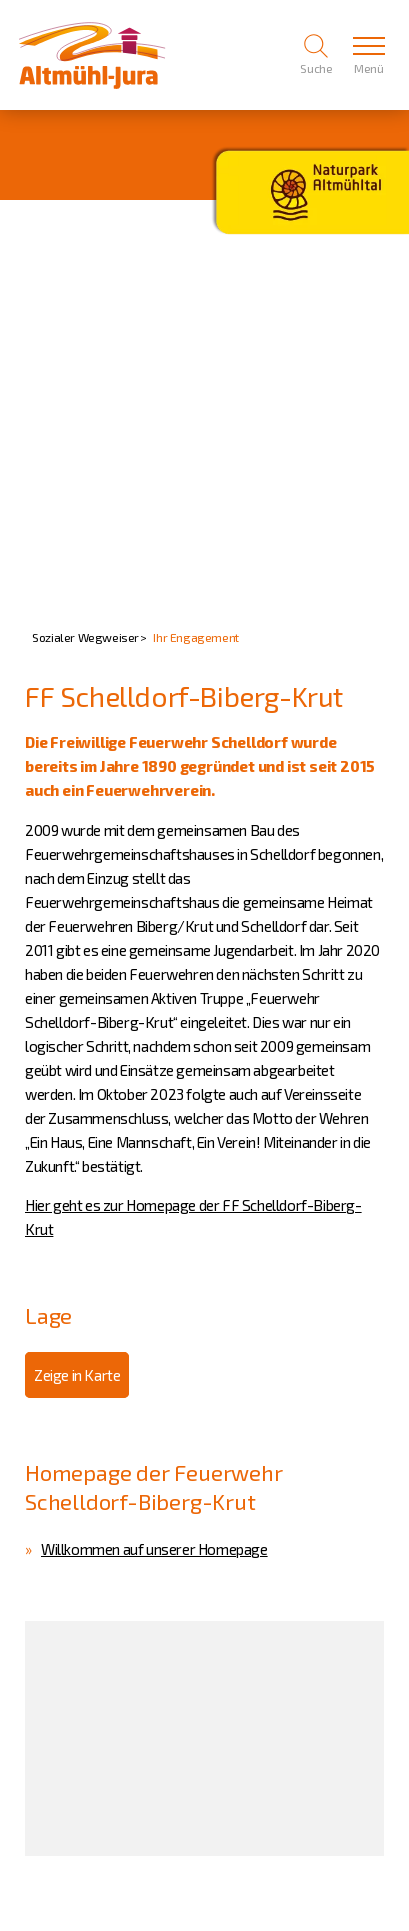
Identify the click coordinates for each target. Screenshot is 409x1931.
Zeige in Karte (77, 1375)
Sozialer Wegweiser (85, 637)
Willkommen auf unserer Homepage (154, 1549)
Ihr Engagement (195, 637)
